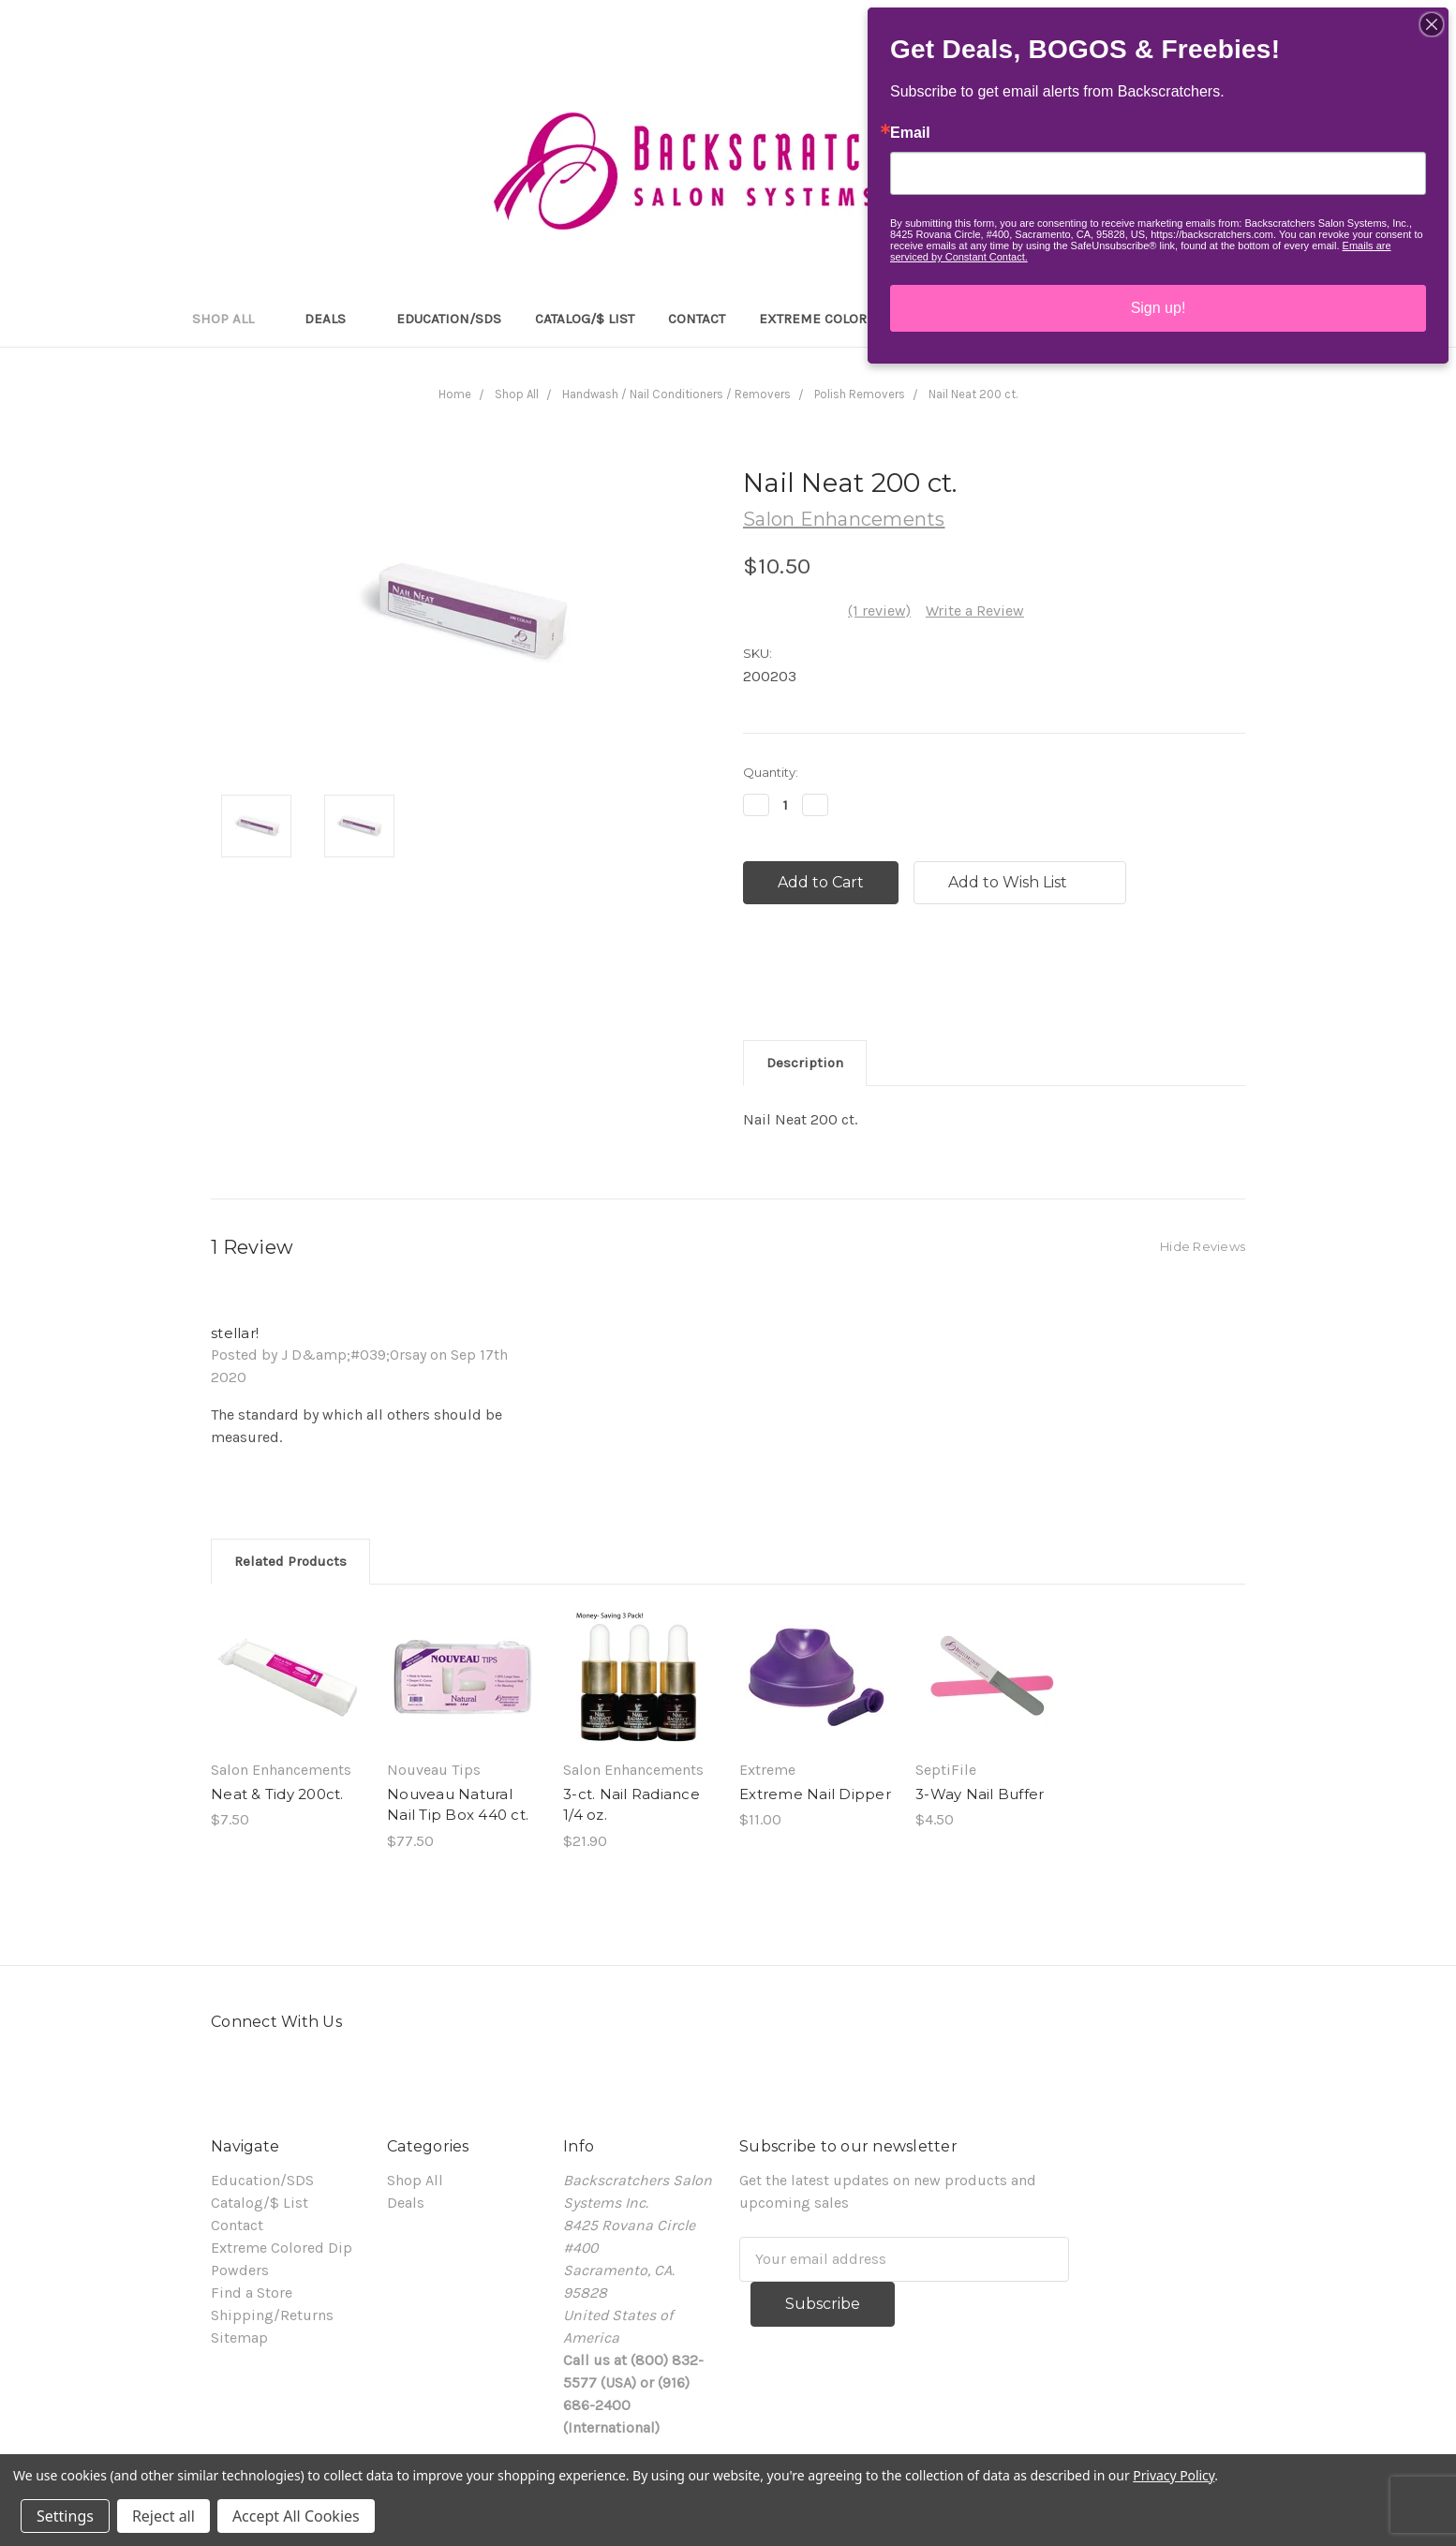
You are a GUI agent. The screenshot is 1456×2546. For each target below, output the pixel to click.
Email (910, 133)
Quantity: (770, 772)
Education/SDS (448, 318)
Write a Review (975, 610)
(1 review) (879, 610)
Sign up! (1158, 308)
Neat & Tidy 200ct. (277, 1794)
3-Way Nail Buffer (979, 1794)
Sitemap (239, 2337)
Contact (696, 318)
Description (804, 1062)
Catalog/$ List (584, 318)
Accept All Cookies (296, 2516)
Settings (65, 2516)
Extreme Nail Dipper (815, 1794)
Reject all (163, 2516)
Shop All (231, 318)
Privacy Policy (1173, 2475)
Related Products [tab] (290, 1561)
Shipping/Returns (272, 2315)
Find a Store (251, 2292)
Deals (334, 318)
